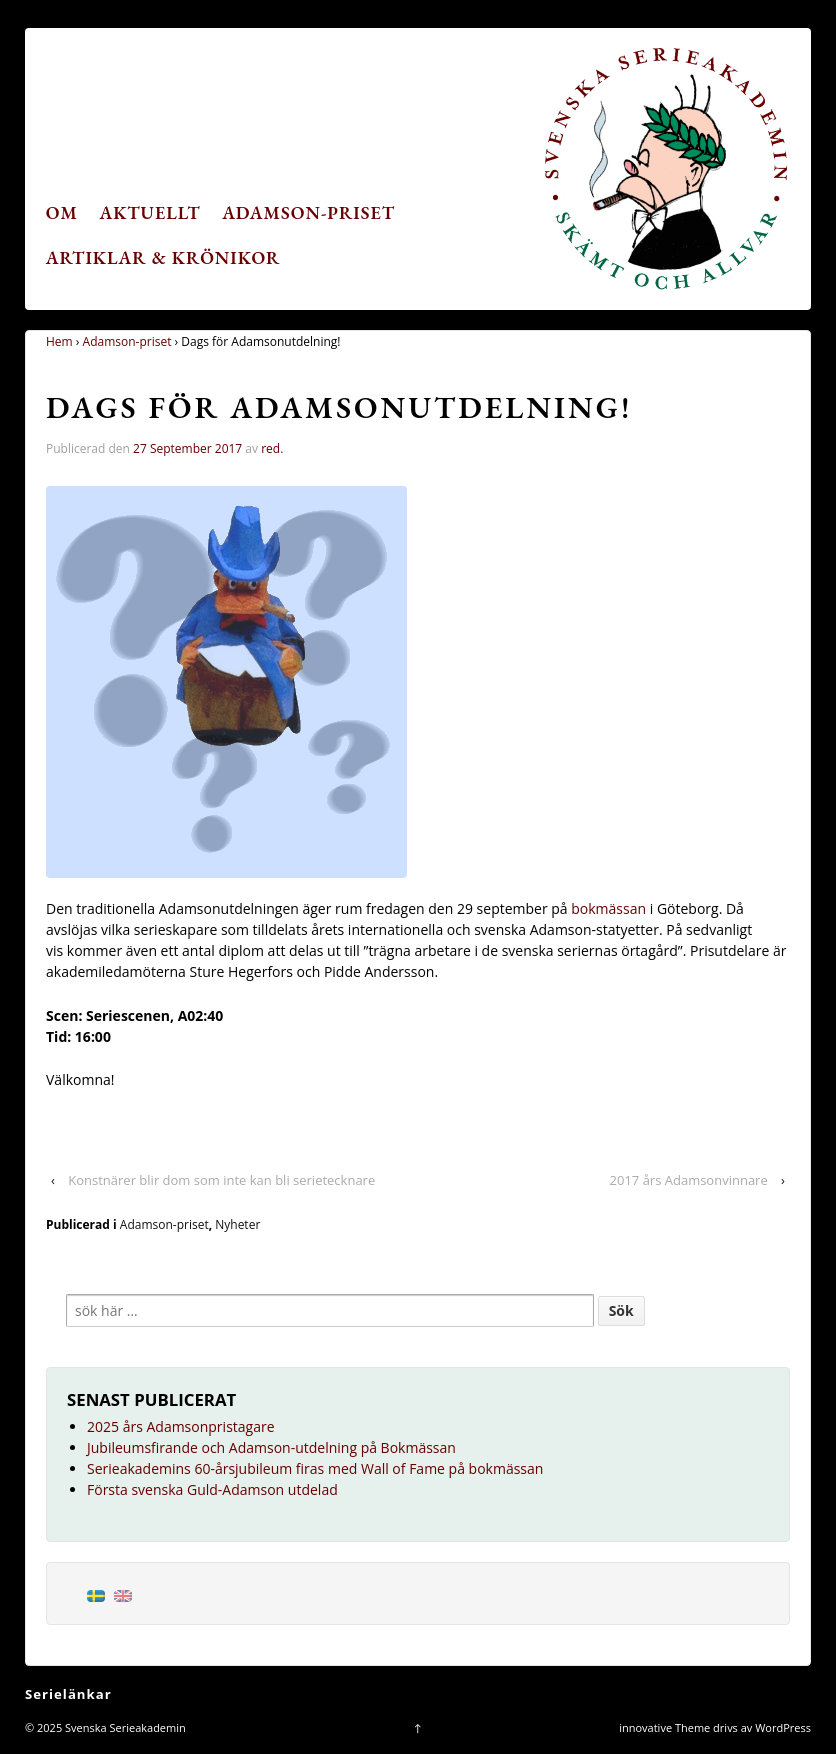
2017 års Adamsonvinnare (689, 1180)
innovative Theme (664, 1727)
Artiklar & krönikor (163, 257)
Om (62, 212)
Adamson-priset (308, 212)
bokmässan (608, 908)
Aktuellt (150, 212)
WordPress (783, 1727)
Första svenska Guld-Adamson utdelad (212, 1489)
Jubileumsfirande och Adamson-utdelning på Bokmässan (271, 1447)
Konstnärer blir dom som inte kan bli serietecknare (221, 1180)
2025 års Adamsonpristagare (181, 1426)
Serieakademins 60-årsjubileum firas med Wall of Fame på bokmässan (315, 1468)
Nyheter (237, 1224)
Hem (59, 341)
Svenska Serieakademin (124, 1727)
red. (272, 448)
